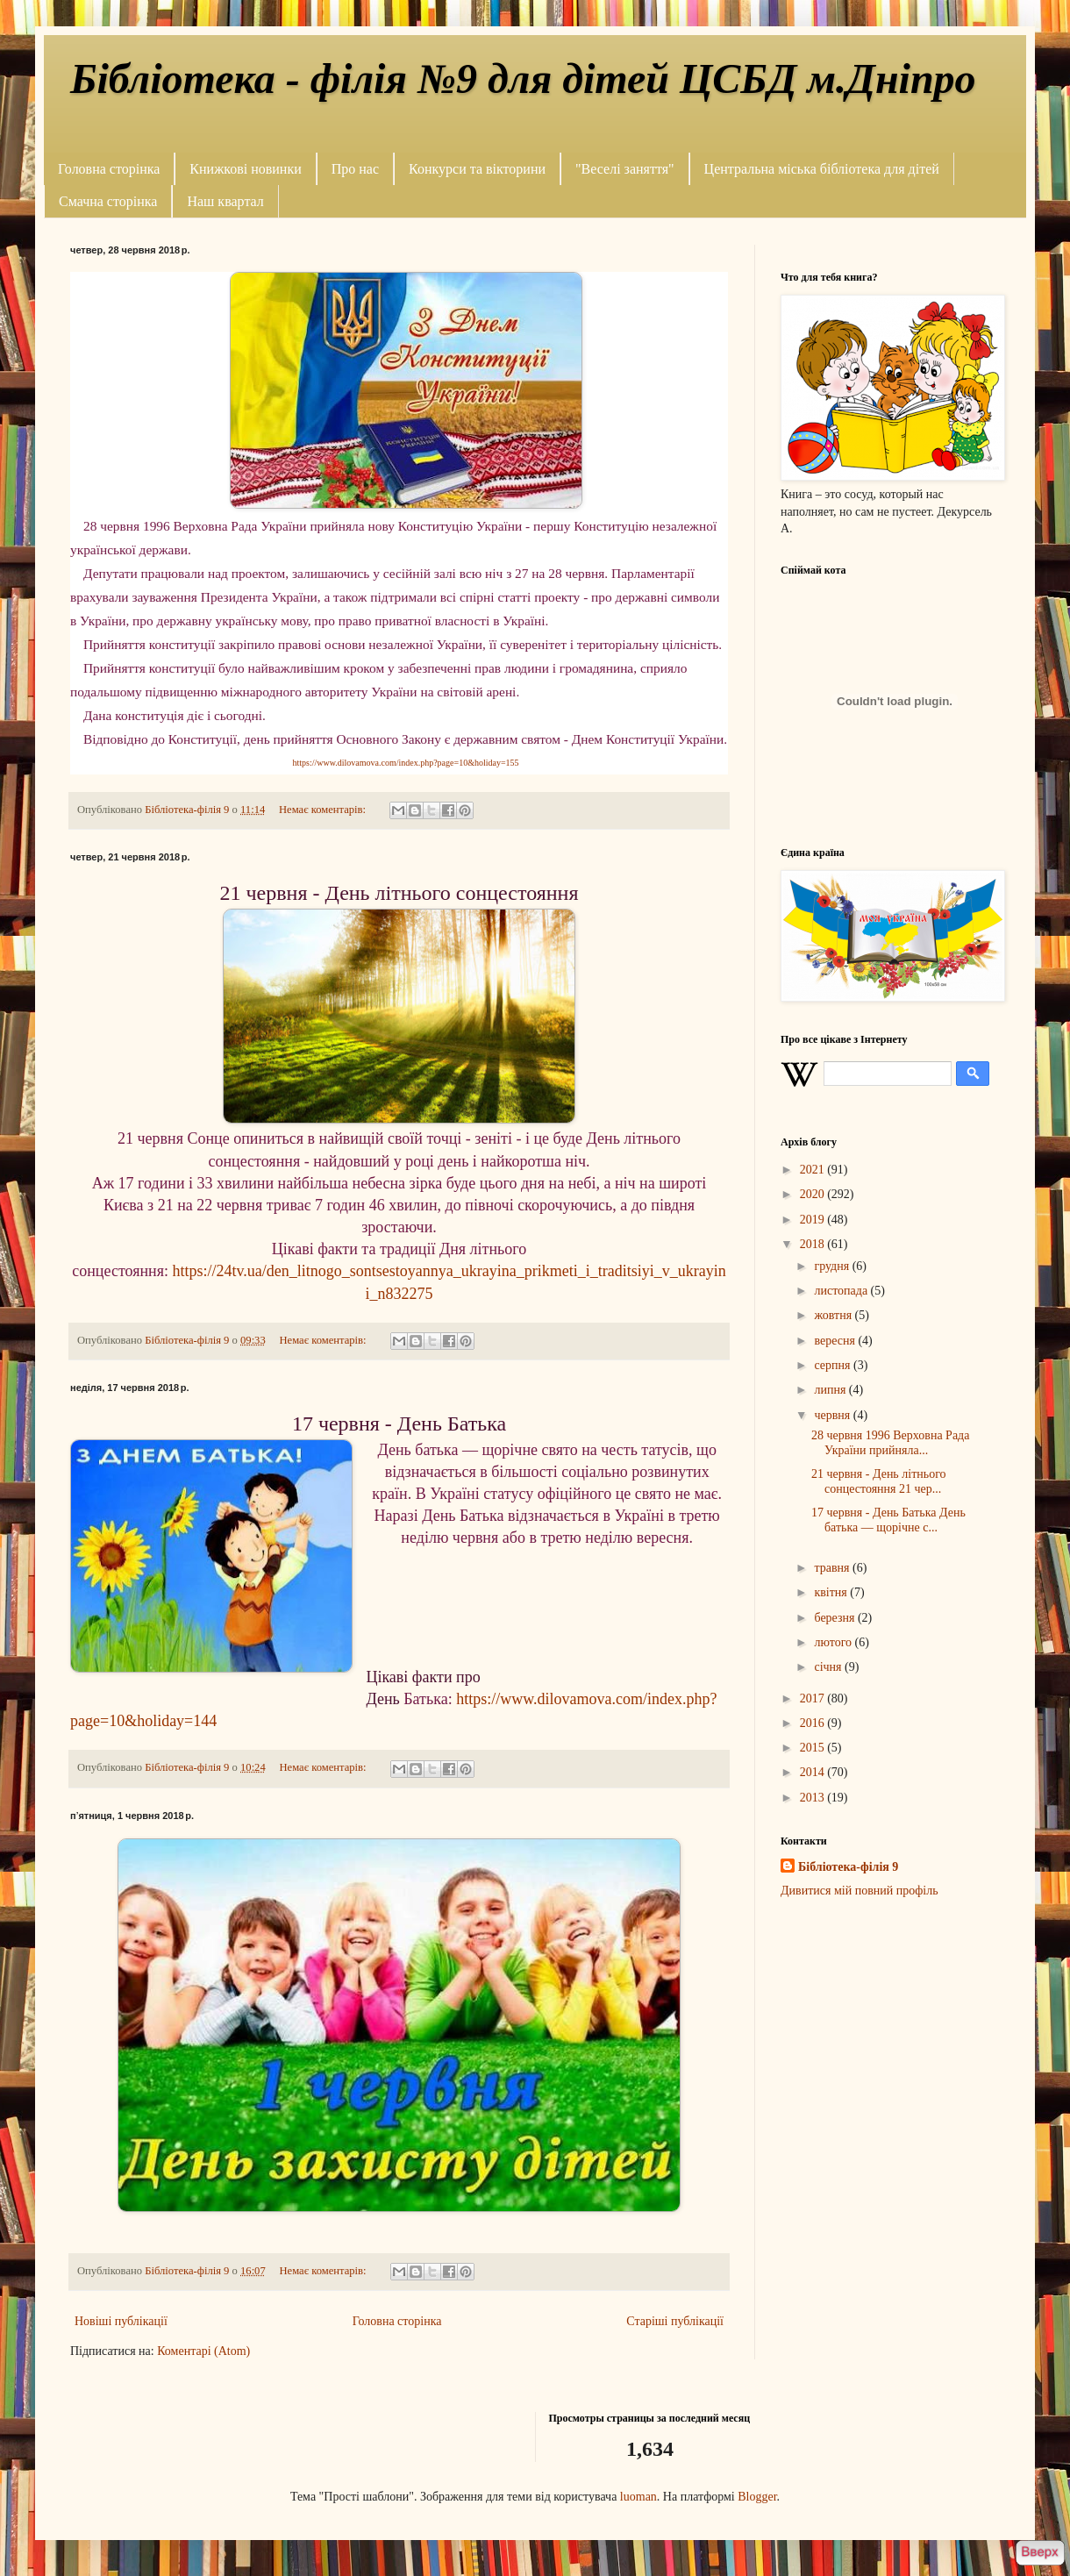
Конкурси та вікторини (477, 168)
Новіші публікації (121, 2321)
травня (833, 1567)
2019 (814, 1219)
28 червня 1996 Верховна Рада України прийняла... (890, 1443)
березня (836, 1617)
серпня (833, 1365)
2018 (814, 1244)
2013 (814, 1797)
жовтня (834, 1315)
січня (829, 1666)
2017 (814, 1698)
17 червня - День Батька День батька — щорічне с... (888, 1520)
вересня (836, 1340)
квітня (832, 1592)
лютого (834, 1642)
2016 (814, 1723)
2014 (814, 1772)
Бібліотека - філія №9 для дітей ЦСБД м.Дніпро (523, 78)
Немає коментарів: (323, 809)
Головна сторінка (109, 168)
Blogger (757, 2496)
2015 (814, 1747)
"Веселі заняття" (624, 168)
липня (831, 1389)
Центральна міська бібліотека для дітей (821, 168)
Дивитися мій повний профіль (859, 1890)
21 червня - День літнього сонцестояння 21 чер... (878, 1481)
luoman (638, 2496)
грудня (833, 1266)
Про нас (355, 168)
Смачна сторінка (108, 201)
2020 (814, 1194)
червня (833, 1415)
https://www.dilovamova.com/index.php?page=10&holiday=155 (405, 762)
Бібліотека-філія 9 (848, 1866)
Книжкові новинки (245, 168)
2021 (814, 1169)
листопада (842, 1290)
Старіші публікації (675, 2321)
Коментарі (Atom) (203, 2351)
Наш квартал (225, 201)
